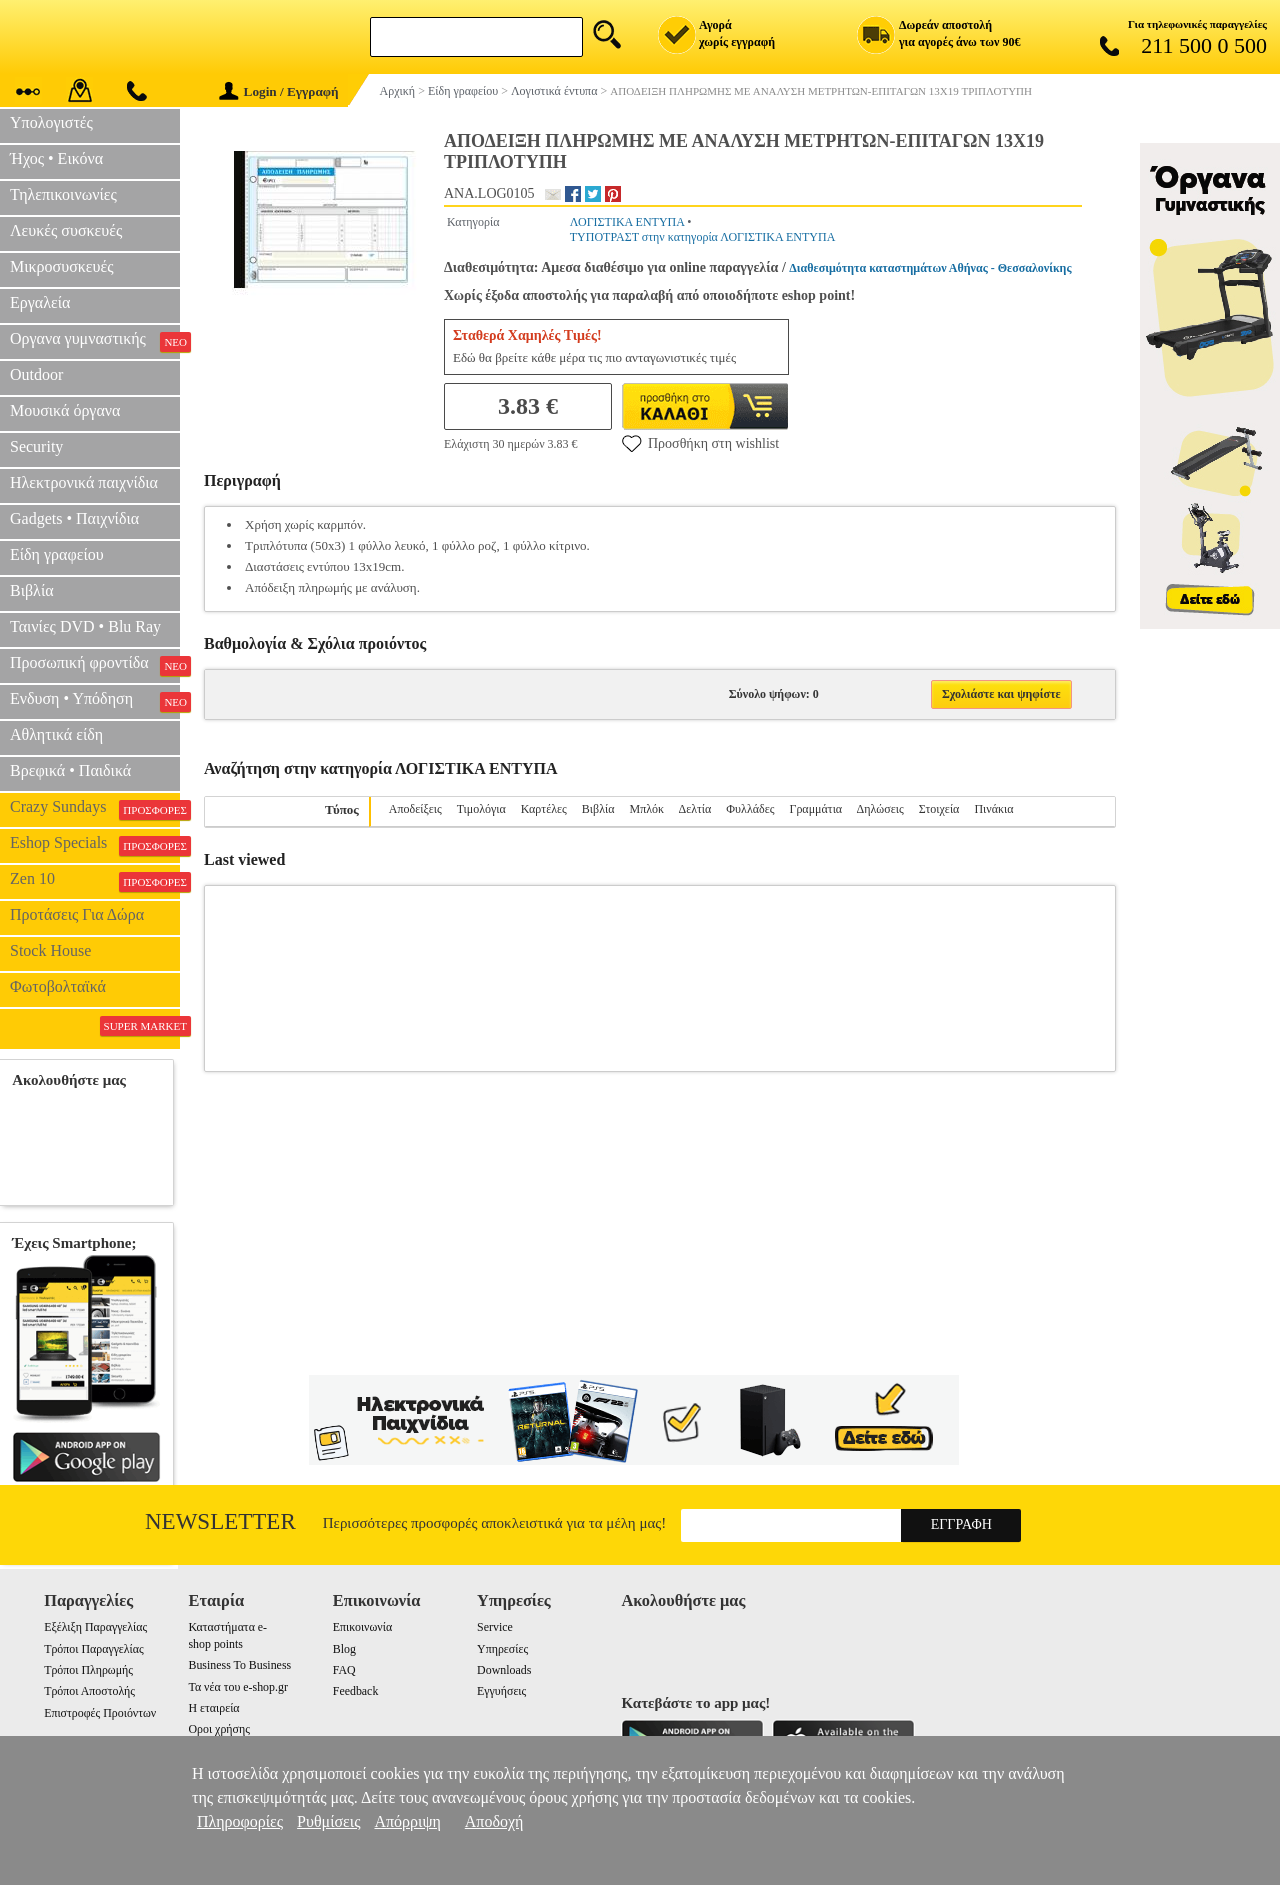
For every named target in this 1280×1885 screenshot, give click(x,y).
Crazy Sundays (95, 809)
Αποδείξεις (415, 809)
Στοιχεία (939, 809)
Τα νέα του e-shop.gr (237, 1687)
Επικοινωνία (362, 1627)
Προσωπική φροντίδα (95, 665)
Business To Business (239, 1665)
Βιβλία (32, 590)
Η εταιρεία (213, 1708)
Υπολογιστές (51, 122)
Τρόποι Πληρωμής (88, 1670)
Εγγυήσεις (501, 1691)
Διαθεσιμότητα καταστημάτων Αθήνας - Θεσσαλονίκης (930, 268)
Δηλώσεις (880, 809)
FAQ (344, 1670)
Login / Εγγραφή (279, 91)
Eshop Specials (95, 845)
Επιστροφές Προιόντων (100, 1713)
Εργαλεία (40, 302)
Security (36, 446)
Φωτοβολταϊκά (58, 986)
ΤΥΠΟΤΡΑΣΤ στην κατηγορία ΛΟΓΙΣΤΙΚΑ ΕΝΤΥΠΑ (703, 237)
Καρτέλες (544, 809)
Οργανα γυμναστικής (95, 341)
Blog (344, 1649)
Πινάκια (993, 809)
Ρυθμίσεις (328, 1821)
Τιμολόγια (481, 809)
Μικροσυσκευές (62, 266)
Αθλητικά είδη (56, 734)
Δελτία (694, 809)
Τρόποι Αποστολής (89, 1691)
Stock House (50, 950)
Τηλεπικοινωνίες (63, 194)
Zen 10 (95, 881)
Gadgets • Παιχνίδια (74, 518)
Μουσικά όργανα (65, 410)
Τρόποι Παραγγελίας (93, 1649)
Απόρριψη (407, 1821)
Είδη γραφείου (57, 554)
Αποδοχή (494, 1821)
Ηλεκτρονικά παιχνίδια (84, 482)
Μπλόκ (646, 809)
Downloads (504, 1670)
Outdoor (36, 374)
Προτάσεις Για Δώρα (77, 914)
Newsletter (220, 1521)
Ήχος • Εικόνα (56, 158)
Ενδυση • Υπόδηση (95, 701)
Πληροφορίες (240, 1821)
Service (495, 1627)
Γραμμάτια (815, 809)
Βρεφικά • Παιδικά (70, 770)
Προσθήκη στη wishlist (700, 443)
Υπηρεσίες (502, 1649)
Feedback (356, 1691)
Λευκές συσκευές (66, 230)
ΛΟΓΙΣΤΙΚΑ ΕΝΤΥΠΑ (627, 222)
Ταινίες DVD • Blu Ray (85, 626)
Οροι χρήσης (218, 1729)
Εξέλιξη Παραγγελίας (95, 1627)
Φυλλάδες (750, 809)
